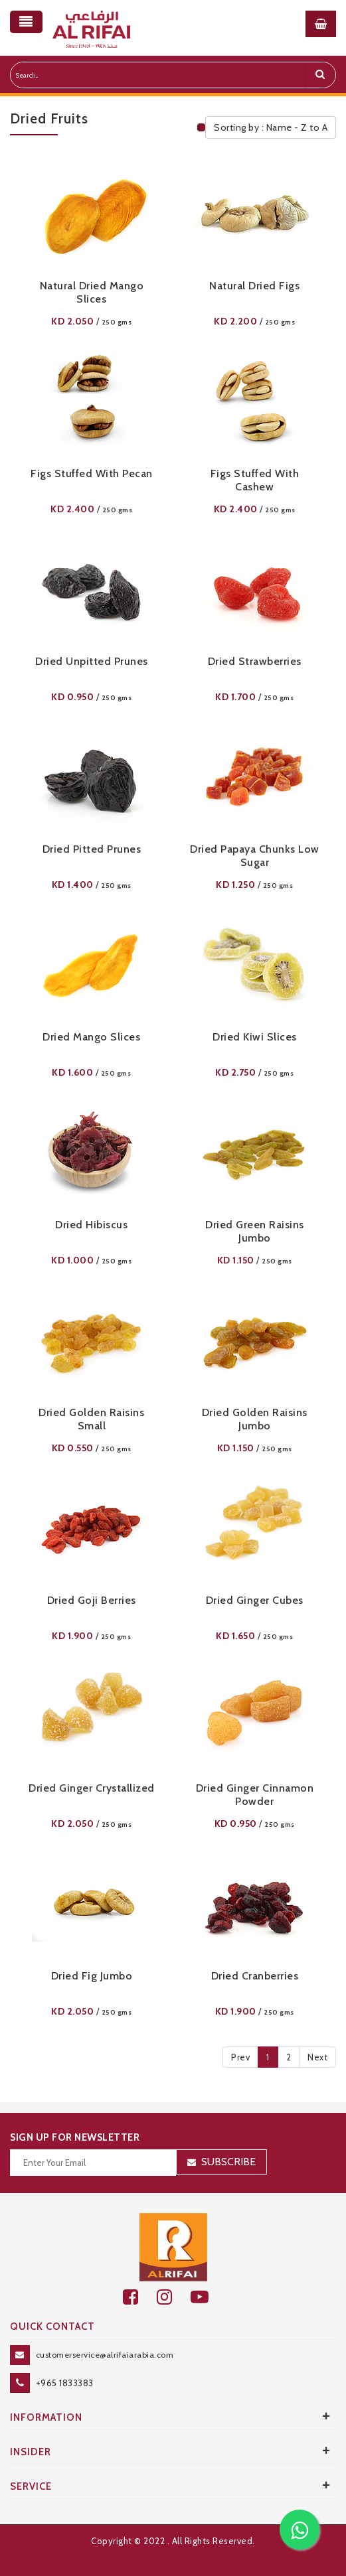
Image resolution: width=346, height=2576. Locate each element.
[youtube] (207, 2297)
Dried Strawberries (255, 661)
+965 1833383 (65, 2383)
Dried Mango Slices (91, 1037)
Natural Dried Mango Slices (92, 292)
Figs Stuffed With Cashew (255, 480)
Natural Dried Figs (254, 285)
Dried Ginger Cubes (254, 1600)
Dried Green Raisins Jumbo (254, 1231)
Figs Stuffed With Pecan (92, 473)
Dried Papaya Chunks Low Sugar (254, 856)
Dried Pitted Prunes (92, 849)
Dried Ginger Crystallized (92, 1788)
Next (317, 2057)
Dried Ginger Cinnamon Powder (255, 1795)
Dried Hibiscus (91, 1224)
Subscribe (228, 2161)
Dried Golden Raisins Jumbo (254, 1419)
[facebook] (140, 2297)
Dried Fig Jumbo (92, 1975)
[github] (174, 2297)
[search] (320, 75)
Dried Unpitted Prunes (91, 661)
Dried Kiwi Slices (255, 1037)
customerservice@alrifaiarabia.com (105, 2355)
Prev (240, 2057)
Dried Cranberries (255, 1975)
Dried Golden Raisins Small (91, 1419)
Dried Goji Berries (91, 1600)
